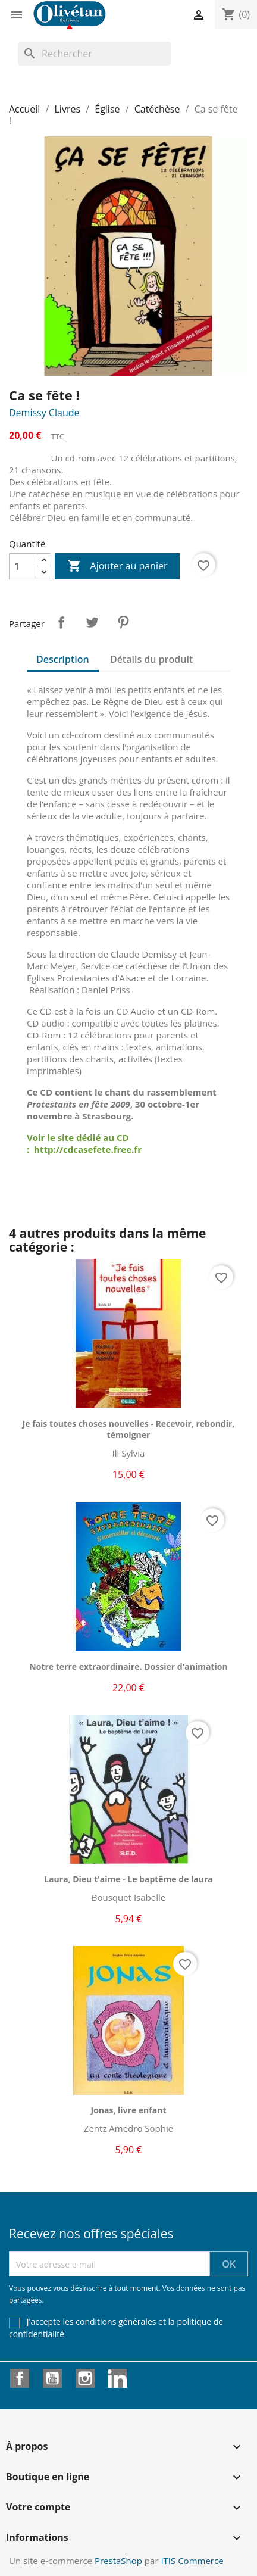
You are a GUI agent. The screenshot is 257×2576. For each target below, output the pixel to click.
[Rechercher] (94, 54)
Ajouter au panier (117, 566)
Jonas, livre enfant (129, 2110)
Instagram (85, 2378)
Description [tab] (62, 659)
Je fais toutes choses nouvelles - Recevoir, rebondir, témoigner (129, 1429)
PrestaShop (118, 2560)
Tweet (92, 622)
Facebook (19, 2378)
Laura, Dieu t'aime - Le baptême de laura (128, 1879)
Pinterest (123, 622)
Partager (61, 622)
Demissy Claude (44, 412)
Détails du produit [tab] (151, 659)
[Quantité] (23, 566)
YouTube (52, 2378)
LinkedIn (117, 2378)
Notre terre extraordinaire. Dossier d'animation (128, 1666)
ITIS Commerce (192, 2560)
